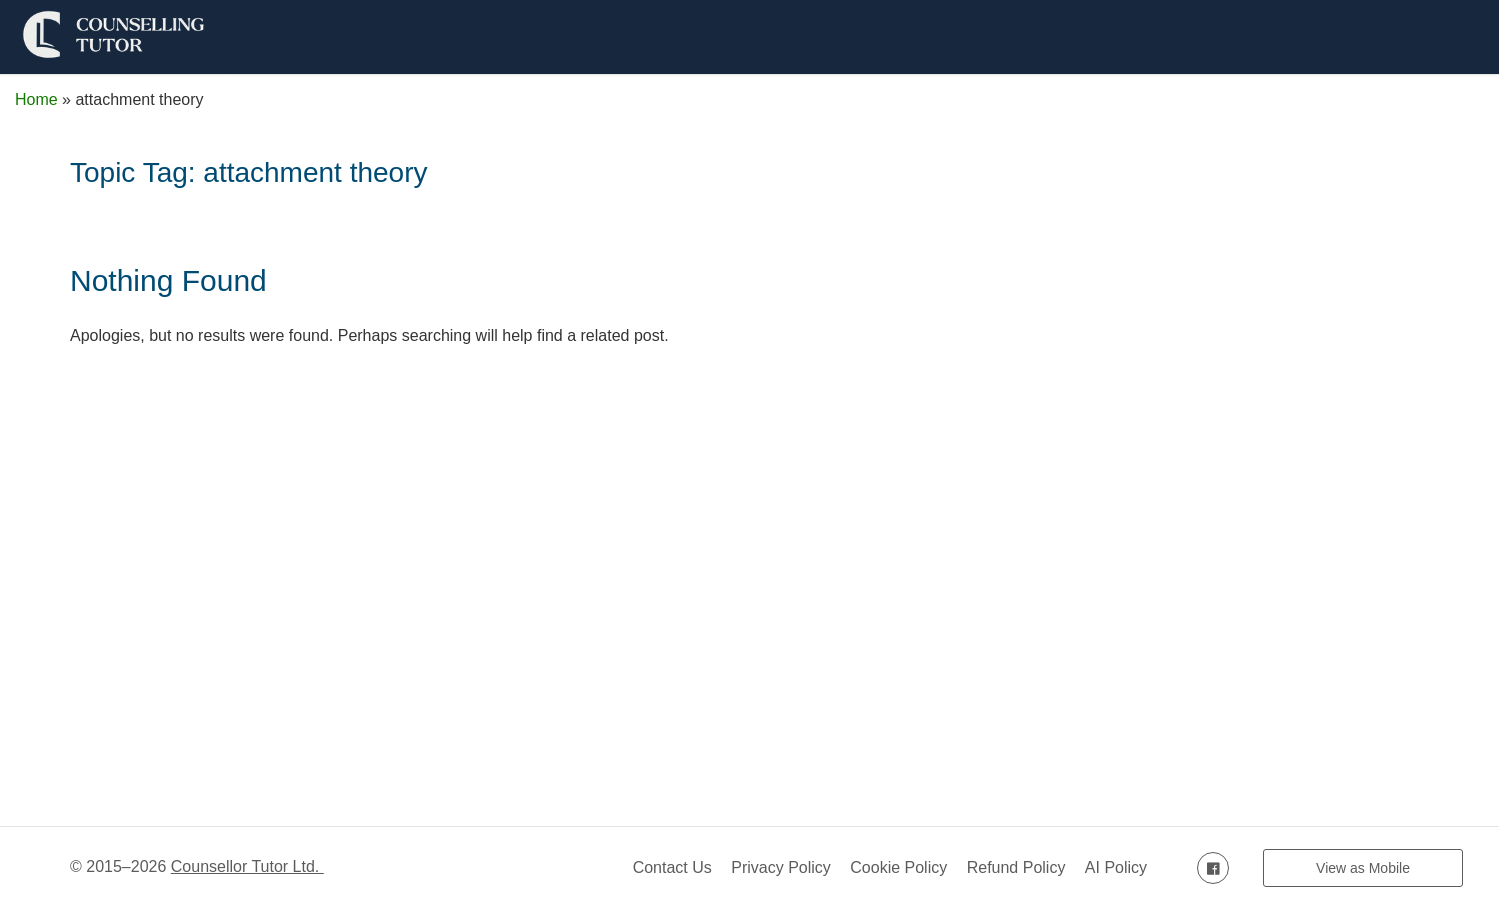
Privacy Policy (781, 867)
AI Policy (1116, 867)
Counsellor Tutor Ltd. (247, 866)
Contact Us (672, 867)
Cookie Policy (898, 867)
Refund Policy (1016, 867)
